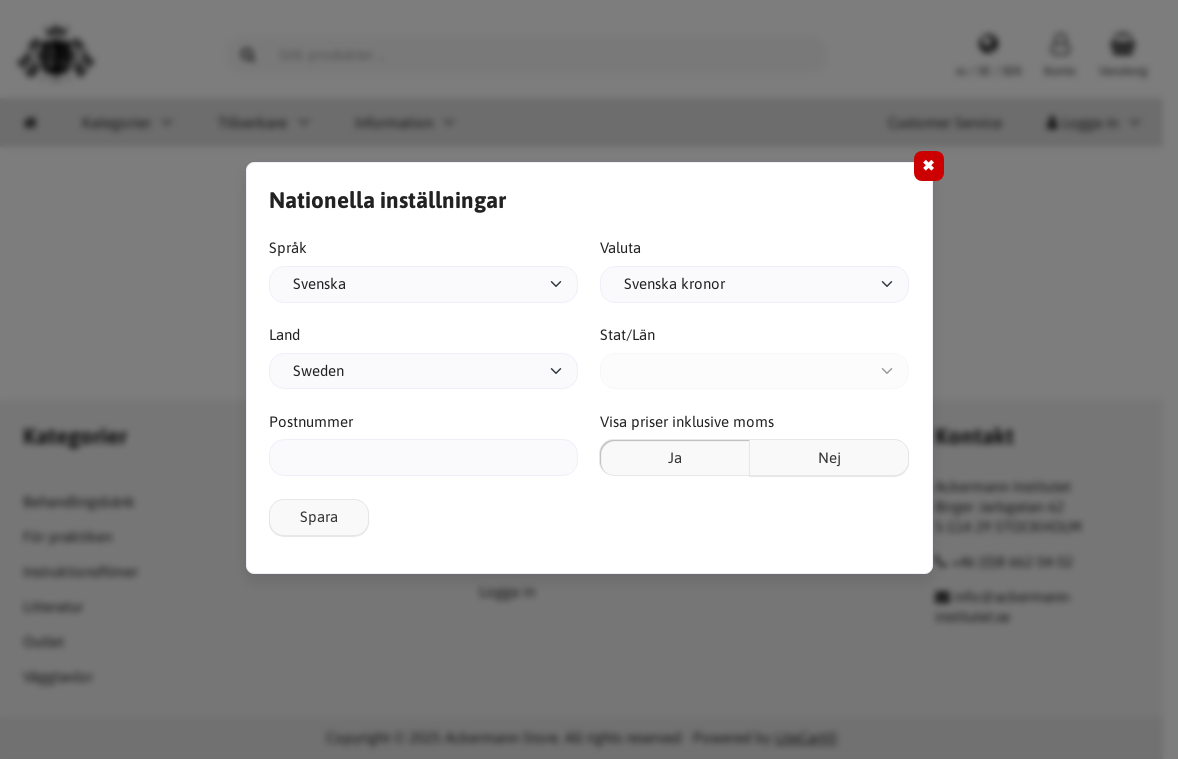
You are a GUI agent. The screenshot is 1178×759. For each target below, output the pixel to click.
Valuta (620, 247)
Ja (675, 457)
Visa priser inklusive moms (687, 421)
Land (284, 334)
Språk (288, 247)
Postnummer (311, 421)
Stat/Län (627, 334)
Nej (829, 457)
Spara (319, 516)
